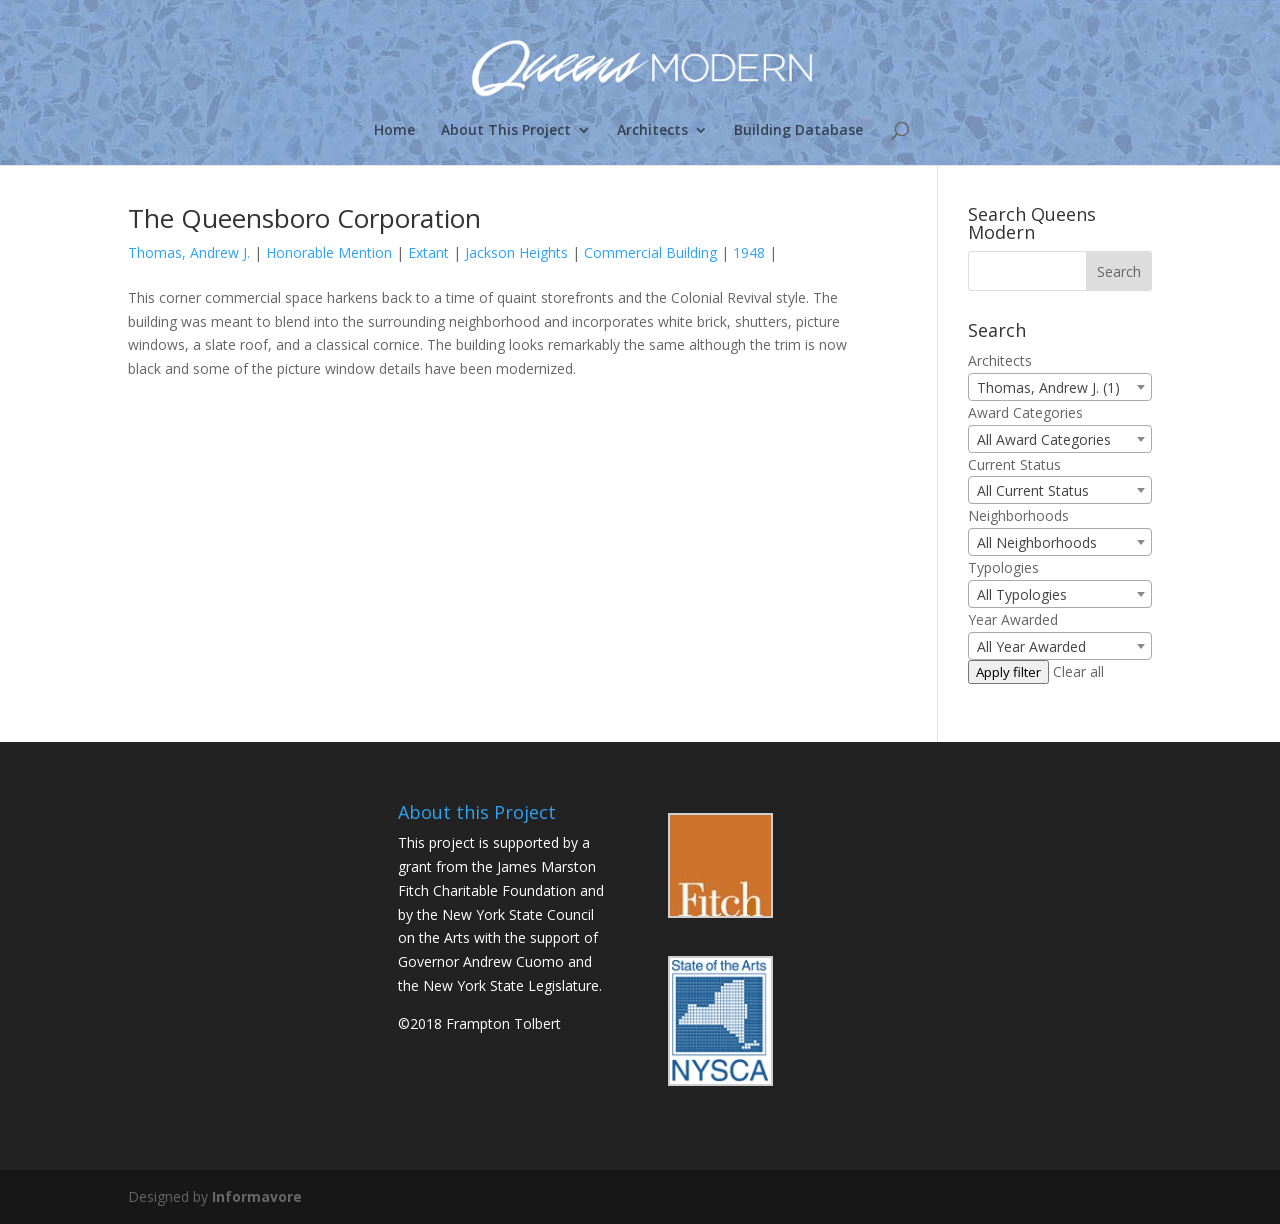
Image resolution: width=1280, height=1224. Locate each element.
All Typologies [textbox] (1022, 594)
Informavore (257, 1196)
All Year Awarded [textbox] (1031, 646)
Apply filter (1008, 672)
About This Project (506, 131)
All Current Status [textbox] (1033, 490)
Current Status (1014, 464)
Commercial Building (650, 252)
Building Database (798, 131)
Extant (428, 252)
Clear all (1078, 671)
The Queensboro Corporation (304, 218)
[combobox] (1060, 387)
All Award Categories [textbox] (1044, 439)
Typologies (1003, 567)
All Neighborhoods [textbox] (1037, 542)
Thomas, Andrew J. (189, 252)
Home (394, 131)
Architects (652, 131)
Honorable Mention (329, 252)
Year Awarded (1013, 619)
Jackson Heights (516, 252)
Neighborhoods (1018, 515)
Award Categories (1025, 412)
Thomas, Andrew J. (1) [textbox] (1048, 387)
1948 (749, 252)
